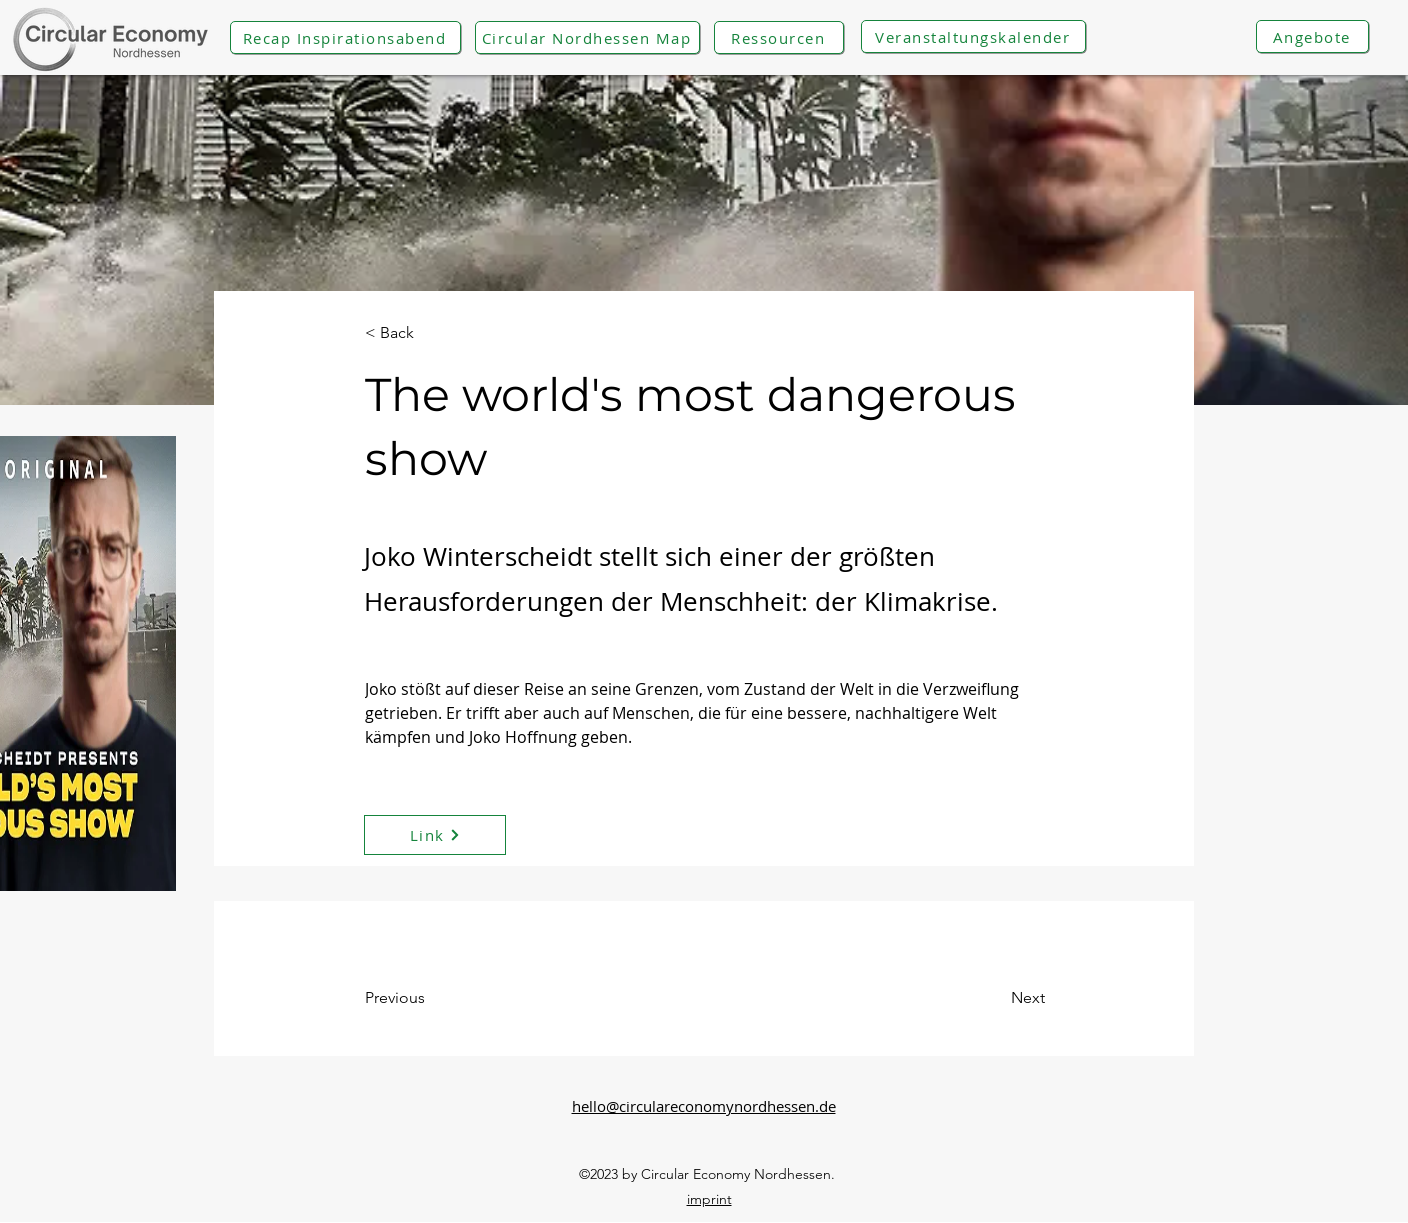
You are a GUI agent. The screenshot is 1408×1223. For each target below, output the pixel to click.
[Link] (435, 835)
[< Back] (431, 333)
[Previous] (446, 998)
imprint (709, 1199)
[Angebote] (1312, 36)
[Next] (977, 998)
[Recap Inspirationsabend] (345, 37)
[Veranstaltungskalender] (973, 36)
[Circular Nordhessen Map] (587, 37)
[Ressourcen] (779, 37)
